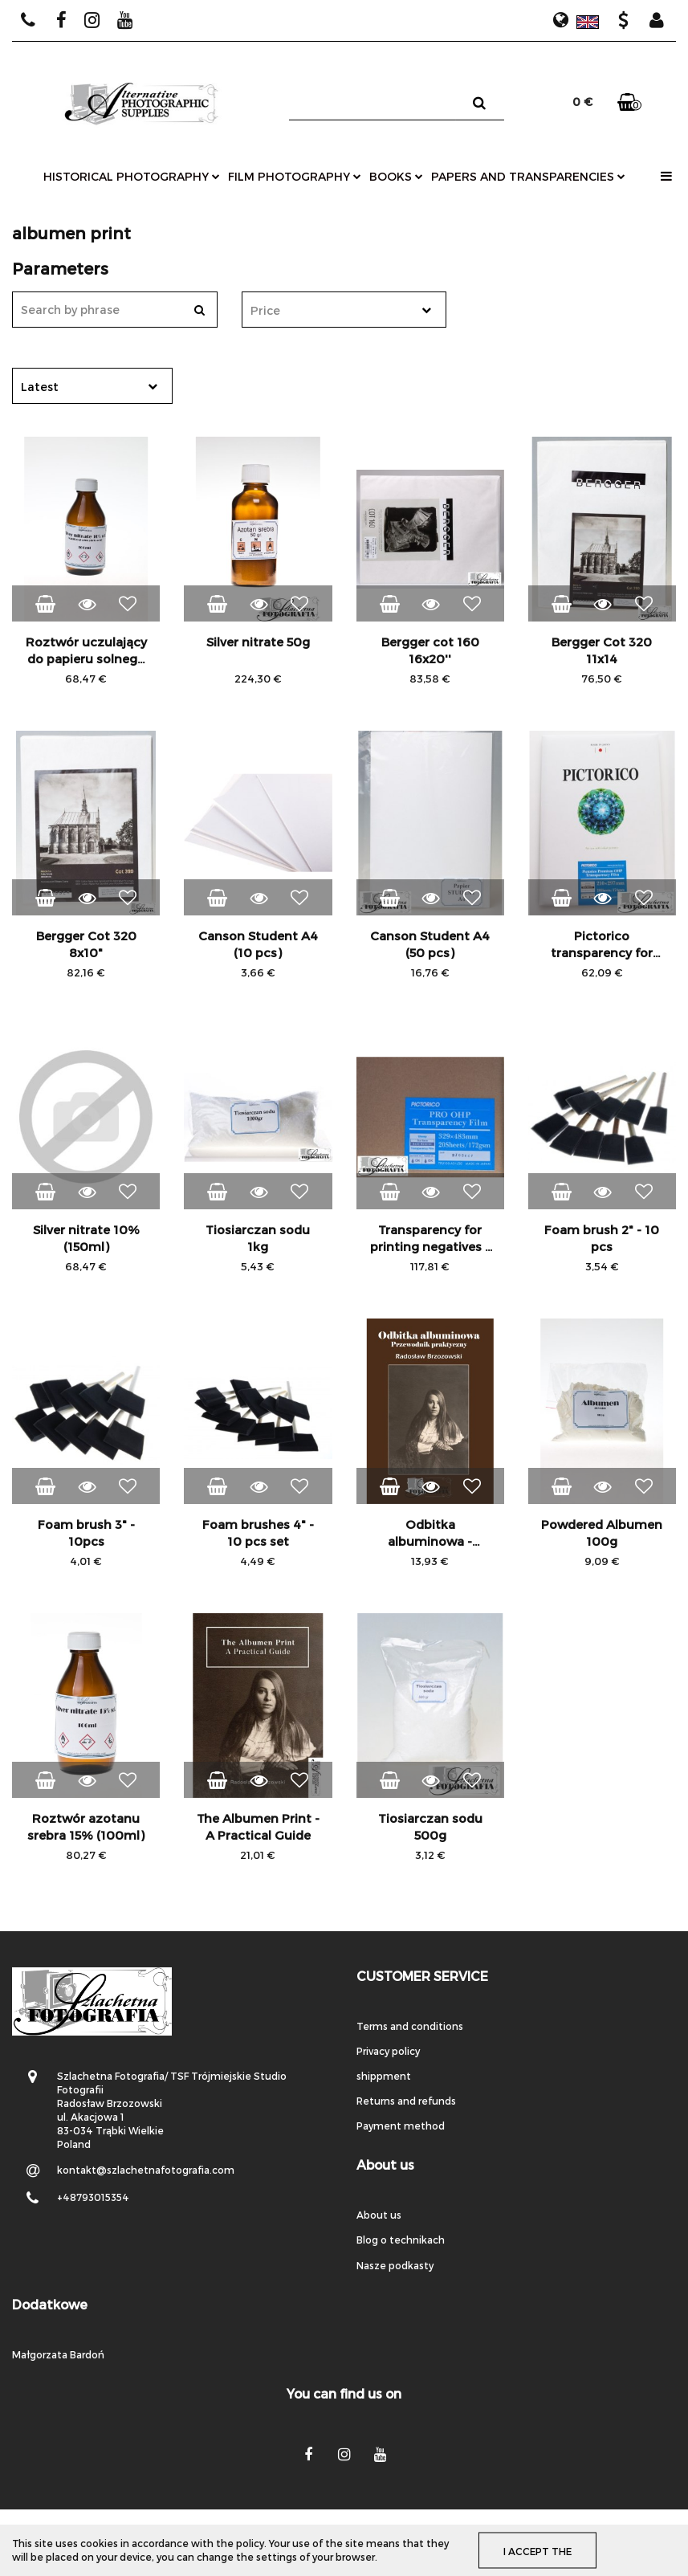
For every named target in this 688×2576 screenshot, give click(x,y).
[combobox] (344, 309)
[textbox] (330, 310)
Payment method (400, 2125)
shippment (383, 2075)
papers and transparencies (528, 176)
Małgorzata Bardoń (58, 2354)
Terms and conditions (409, 2026)
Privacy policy (388, 2050)
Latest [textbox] (40, 386)
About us (378, 2214)
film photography (294, 176)
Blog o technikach (400, 2239)
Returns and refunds (406, 2100)
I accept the (537, 2550)
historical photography (131, 176)
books (396, 176)
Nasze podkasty (395, 2265)
